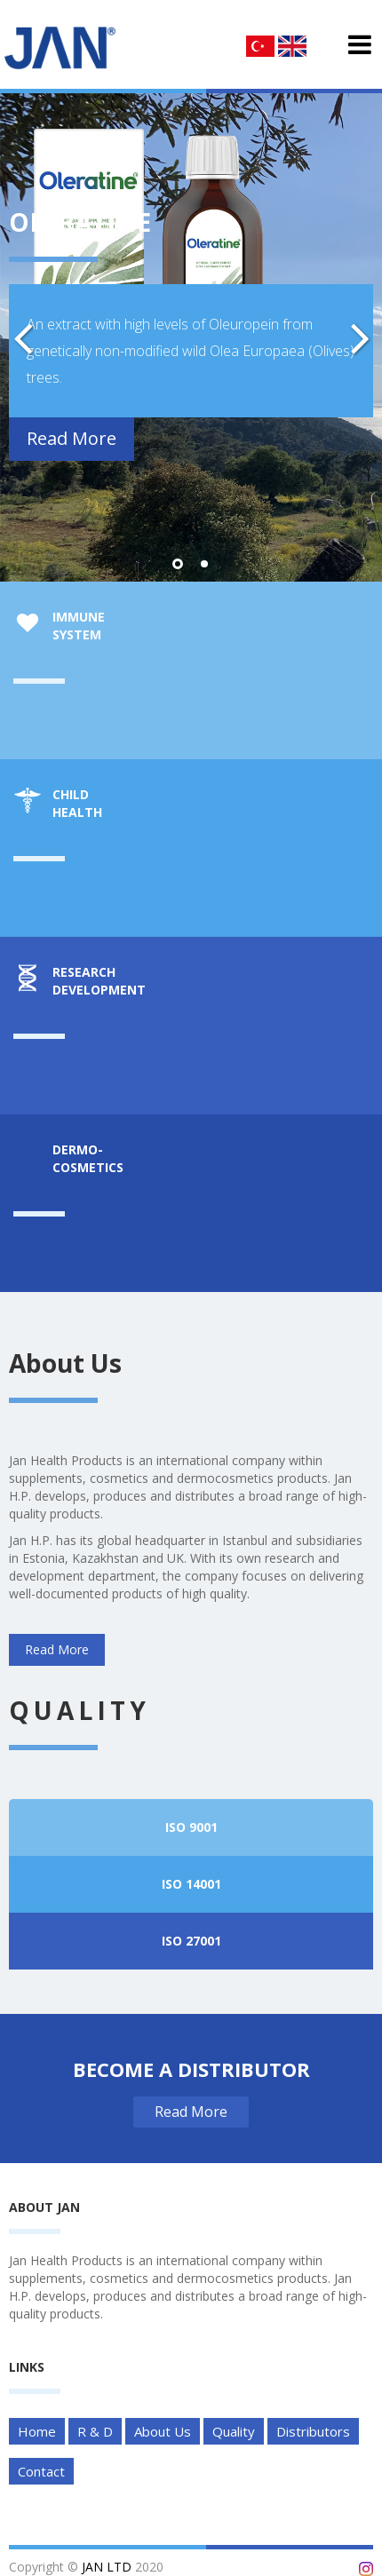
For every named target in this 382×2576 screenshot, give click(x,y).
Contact (41, 2471)
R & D (95, 2431)
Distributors (313, 2431)
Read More (71, 438)
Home (37, 2431)
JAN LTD (106, 2566)
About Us (162, 2431)
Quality (233, 2431)
